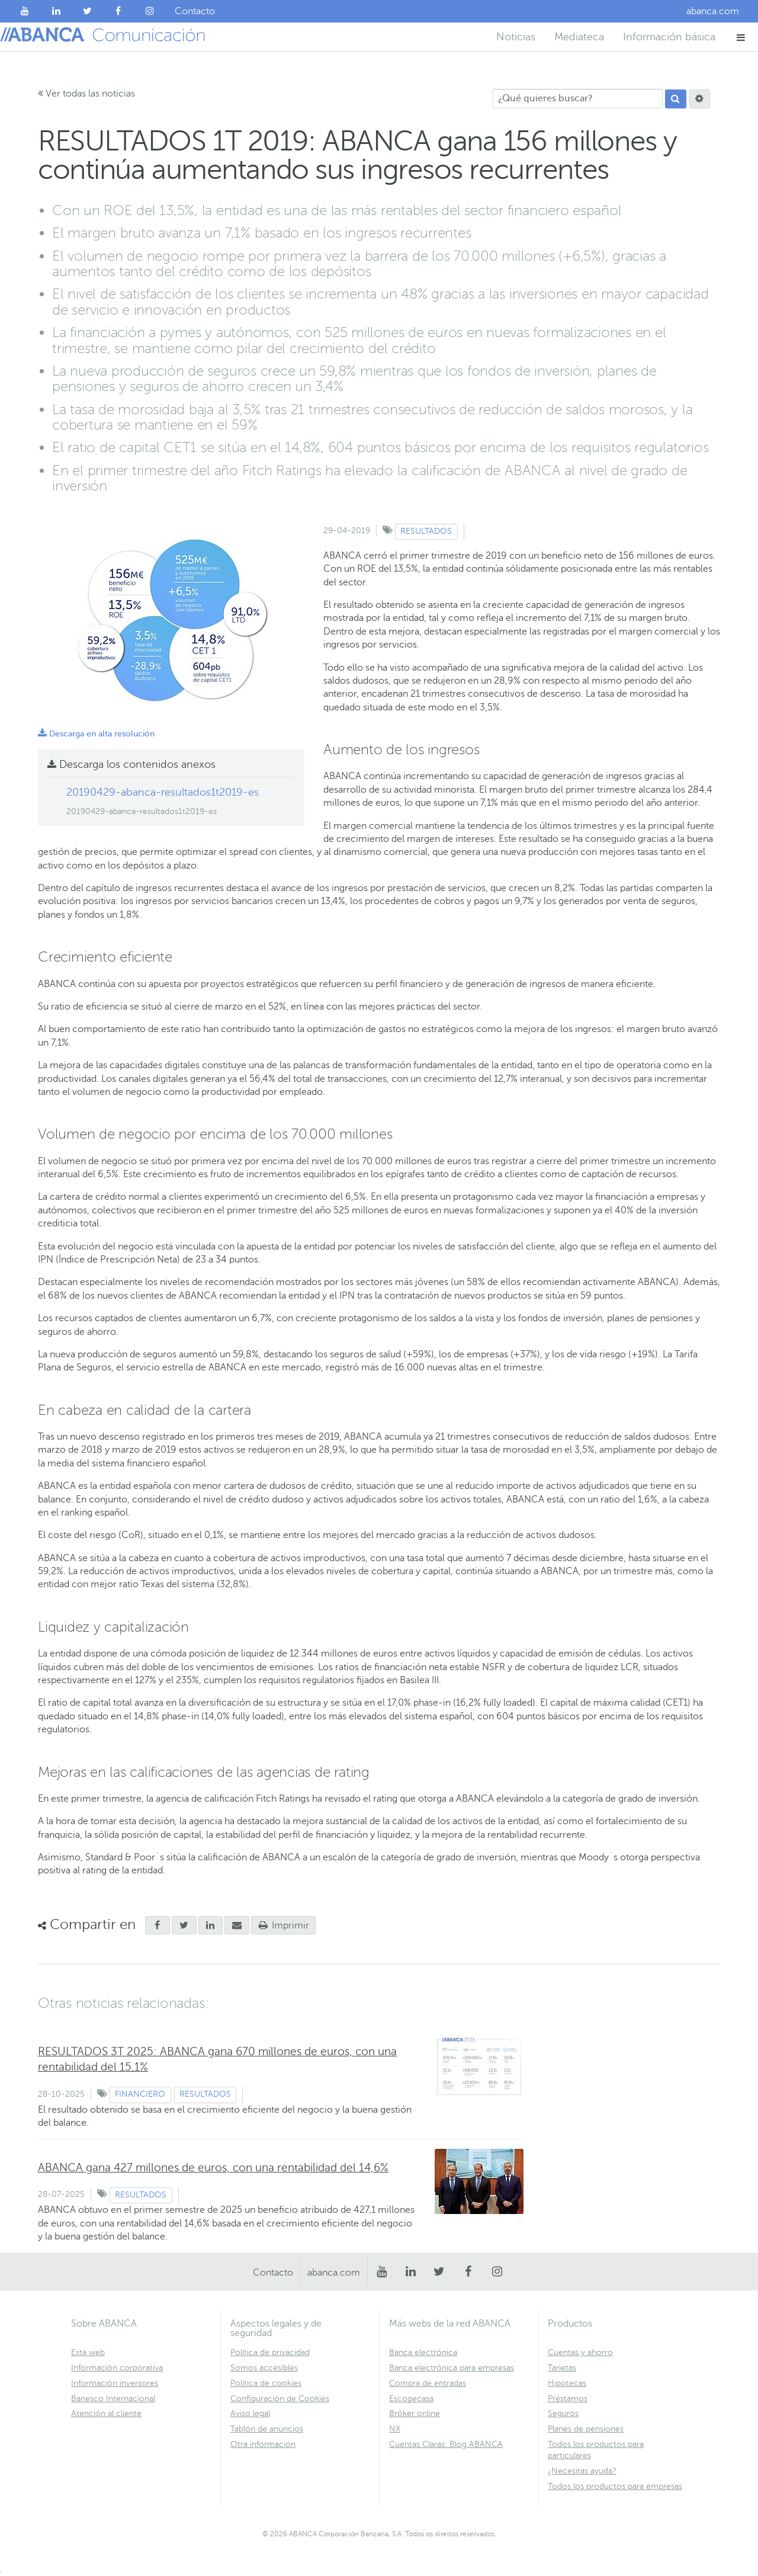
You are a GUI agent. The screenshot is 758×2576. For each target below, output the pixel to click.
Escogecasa (411, 2398)
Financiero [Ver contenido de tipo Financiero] (140, 2094)
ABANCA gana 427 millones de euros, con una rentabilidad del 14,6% (213, 2167)
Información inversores (114, 2383)
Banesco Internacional (113, 2398)
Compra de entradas (427, 2383)
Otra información (263, 2444)
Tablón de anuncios (266, 2428)
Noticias (515, 37)
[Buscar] (675, 98)
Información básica (669, 37)
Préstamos (567, 2398)
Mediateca (579, 37)
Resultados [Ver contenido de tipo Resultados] (426, 531)
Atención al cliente (106, 2413)
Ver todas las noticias (86, 93)
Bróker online (414, 2413)
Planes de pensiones (586, 2428)
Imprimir (284, 1925)
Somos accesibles (264, 2367)
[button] (741, 37)
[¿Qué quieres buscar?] (578, 98)
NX (394, 2428)
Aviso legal (250, 2413)
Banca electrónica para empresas (451, 2367)
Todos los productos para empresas (615, 2486)
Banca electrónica (423, 2352)
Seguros (563, 2413)
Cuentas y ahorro (580, 2352)
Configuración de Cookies (279, 2398)
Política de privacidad (270, 2352)
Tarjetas (562, 2367)
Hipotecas (567, 2383)
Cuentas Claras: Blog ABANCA (446, 2444)
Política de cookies (265, 2383)
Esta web (88, 2352)
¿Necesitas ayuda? (582, 2470)
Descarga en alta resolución (96, 733)
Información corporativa (117, 2367)
